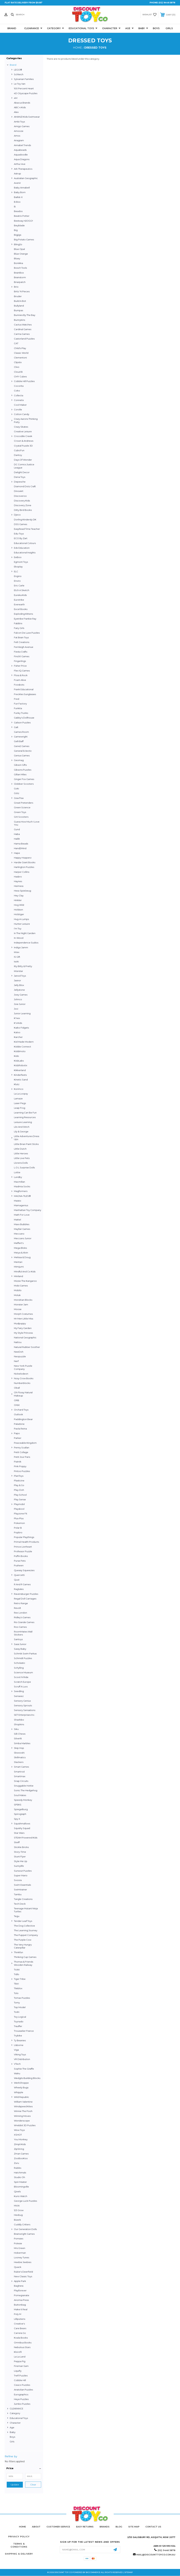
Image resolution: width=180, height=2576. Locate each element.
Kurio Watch (20, 2196)
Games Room (21, 732)
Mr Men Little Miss (23, 1318)
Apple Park (20, 2281)
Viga (16, 2049)
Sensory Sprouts (23, 1705)
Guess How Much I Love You (26, 823)
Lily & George (21, 1131)
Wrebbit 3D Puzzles (24, 2125)
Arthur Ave (19, 164)
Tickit (17, 1969)
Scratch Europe (22, 1681)
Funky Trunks (21, 713)
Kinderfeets (20, 1075)
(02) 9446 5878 (167, 2)
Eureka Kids (20, 595)
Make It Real (20, 2309)
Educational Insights (24, 552)
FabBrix (18, 623)
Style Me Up (20, 1861)
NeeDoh (18, 1351)
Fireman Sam (21, 2366)
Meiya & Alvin (21, 1252)
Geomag (19, 760)
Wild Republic (21, 2097)
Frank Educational (23, 689)
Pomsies (18, 2238)
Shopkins (19, 1724)
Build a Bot (20, 301)
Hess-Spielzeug (22, 890)
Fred (16, 699)
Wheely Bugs (21, 2087)
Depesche (20, 481)
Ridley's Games (22, 1617)
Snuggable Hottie (23, 1785)
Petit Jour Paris (22, 1457)
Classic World (21, 353)
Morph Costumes (23, 1314)
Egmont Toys (21, 562)
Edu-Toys (19, 533)
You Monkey (21, 2139)
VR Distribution (22, 2059)
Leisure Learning (23, 1122)
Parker (17, 1438)
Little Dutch (20, 1148)
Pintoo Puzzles (22, 1471)
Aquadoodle (21, 154)
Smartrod (19, 1771)
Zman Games (21, 2153)
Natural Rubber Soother (27, 1347)
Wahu (17, 2073)
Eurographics (21, 2394)
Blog (119, 2526)
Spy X (17, 1818)
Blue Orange (21, 253)
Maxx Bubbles (21, 1224)
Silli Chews (19, 1733)
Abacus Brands (22, 102)
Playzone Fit (20, 1513)
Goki (16, 788)
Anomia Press (21, 2300)
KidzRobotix (20, 1065)
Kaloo (17, 1032)
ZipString (19, 2149)
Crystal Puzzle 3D (23, 445)
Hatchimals (20, 2172)
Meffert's (19, 1243)
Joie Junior (20, 1004)
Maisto (17, 1200)
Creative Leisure (23, 431)
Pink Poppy (20, 1466)
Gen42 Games (21, 746)
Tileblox (18, 1988)
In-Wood (18, 938)
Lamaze (18, 1098)
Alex (16, 112)
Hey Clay (19, 895)
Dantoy (18, 455)
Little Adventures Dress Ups (26, 1138)
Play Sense (20, 1499)
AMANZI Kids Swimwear (27, 116)
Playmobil (19, 1504)
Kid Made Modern (24, 1041)
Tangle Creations (23, 1899)
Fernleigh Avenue (23, 647)
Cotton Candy (21, 414)
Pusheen (19, 1565)
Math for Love (22, 1214)
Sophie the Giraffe (24, 2068)
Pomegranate (21, 2295)
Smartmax (19, 1776)
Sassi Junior (20, 1644)
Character (111, 28)
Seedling (19, 1691)
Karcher (18, 1037)
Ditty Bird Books (23, 510)
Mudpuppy (20, 1323)
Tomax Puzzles (22, 1998)
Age (129, 28)
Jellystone (19, 989)
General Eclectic (23, 750)
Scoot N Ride (21, 1677)
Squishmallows (22, 1823)
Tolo (16, 1993)
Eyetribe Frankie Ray (25, 618)
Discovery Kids (22, 500)
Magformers (20, 1191)
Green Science (22, 807)
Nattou (17, 1342)
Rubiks (17, 2168)
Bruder (18, 296)
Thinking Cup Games (25, 1957)
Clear (33, 2484)
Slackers (18, 1762)
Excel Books (20, 609)
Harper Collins (21, 872)
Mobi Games (21, 1285)
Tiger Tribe (20, 1979)
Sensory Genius (22, 1700)
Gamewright (21, 736)
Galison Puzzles (22, 722)
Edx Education (22, 547)
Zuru (16, 2163)
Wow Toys (19, 2130)
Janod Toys (20, 975)
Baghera (18, 2285)
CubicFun (19, 450)
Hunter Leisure (22, 923)
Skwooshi (19, 1752)
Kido (16, 1056)
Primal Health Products (26, 1541)
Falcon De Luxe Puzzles (27, 632)
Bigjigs (17, 234)
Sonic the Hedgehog (25, 1790)
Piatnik (17, 1461)
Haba (17, 834)
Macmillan (19, 1181)
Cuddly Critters (22, 2224)
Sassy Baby (20, 1648)
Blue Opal (19, 249)
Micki (17, 2205)
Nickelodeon (21, 1373)
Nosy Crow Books (23, 1378)
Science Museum (23, 1672)
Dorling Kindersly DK (25, 519)
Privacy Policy (19, 2536)
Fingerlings (20, 661)
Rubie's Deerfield (23, 2271)
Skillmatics (20, 1757)
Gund (17, 829)
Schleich (18, 74)
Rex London (20, 1612)
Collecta (18, 395)
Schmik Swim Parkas (25, 1653)
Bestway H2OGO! (23, 220)
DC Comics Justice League (24, 466)
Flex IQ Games (22, 670)
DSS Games (20, 524)
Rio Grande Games (24, 1622)
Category (55, 28)
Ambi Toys (19, 121)
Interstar (18, 971)
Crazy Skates (21, 426)
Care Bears (20, 2328)
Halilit (17, 838)
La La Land (19, 2356)
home (22, 2526)
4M (15, 98)
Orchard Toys (21, 1409)
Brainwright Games (24, 2233)
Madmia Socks (22, 1186)
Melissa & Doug (22, 1257)
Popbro (18, 1532)
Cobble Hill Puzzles (24, 381)
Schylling (19, 1667)
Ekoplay (18, 566)
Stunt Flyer (20, 1856)
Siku (16, 1729)
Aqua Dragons (21, 159)
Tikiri (16, 1983)
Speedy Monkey (23, 1800)
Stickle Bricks (21, 1847)
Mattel (17, 1219)
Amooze (18, 131)
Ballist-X (18, 197)
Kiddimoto (20, 1051)
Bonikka (18, 263)
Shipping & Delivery (19, 2553)
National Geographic (25, 1337)
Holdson (18, 909)
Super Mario (20, 1875)
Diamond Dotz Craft (25, 486)
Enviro (17, 580)
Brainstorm (20, 277)
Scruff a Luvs (21, 1686)
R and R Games (22, 1584)
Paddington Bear (23, 1419)
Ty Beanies (20, 2040)
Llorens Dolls (21, 1162)
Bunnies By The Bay (24, 315)
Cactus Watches (23, 324)
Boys (156, 28)
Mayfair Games (22, 1229)
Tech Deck (20, 1903)
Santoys (18, 1639)
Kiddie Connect (22, 1046)
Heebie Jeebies (22, 2262)
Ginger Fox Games (24, 779)
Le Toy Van (19, 83)
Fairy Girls (19, 628)
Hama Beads (21, 843)
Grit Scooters (21, 816)
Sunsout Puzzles (23, 1870)
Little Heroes (21, 1153)
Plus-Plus (19, 1518)
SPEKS (17, 1804)
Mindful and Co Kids (24, 1271)
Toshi (16, 2012)
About (36, 2526)
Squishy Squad (22, 1828)
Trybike (18, 2035)
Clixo (16, 367)
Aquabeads (20, 150)
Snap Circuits (21, 1781)
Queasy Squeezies (24, 1570)
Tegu (16, 1916)
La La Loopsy (21, 1093)
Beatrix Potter (21, 216)
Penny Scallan (21, 1447)
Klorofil (18, 2352)
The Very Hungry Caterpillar (23, 1946)
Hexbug (18, 2215)
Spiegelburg (21, 1809)
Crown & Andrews (23, 440)
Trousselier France (24, 2031)
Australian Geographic (26, 178)
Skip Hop (19, 1748)
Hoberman (20, 2252)
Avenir (17, 183)
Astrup (17, 173)
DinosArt (18, 491)
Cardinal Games (22, 329)
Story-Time (20, 1851)
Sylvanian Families (24, 79)
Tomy (17, 2002)
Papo (17, 1433)
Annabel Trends (22, 145)
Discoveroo (20, 496)
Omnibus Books (22, 2342)
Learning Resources (25, 1117)
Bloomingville (21, 2186)
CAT (16, 343)
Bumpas (18, 310)
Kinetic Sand (21, 1079)
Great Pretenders (23, 802)
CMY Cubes (20, 376)
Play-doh (19, 1490)
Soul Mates (20, 1795)
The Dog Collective (24, 1925)
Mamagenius (21, 1205)
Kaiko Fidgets (21, 1027)
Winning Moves (22, 2116)
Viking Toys (20, 2054)
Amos (17, 135)
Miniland (18, 1276)
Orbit (17, 1405)
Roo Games (20, 1627)
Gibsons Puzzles (22, 769)
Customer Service (58, 2526)
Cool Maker (20, 404)
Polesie (18, 2243)
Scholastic (19, 1663)
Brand (11, 28)
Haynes (18, 881)
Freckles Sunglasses (25, 694)
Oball (17, 1387)
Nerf (16, 1361)
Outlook (18, 1414)
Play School (20, 1494)
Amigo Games (21, 126)
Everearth (19, 604)
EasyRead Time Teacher (27, 529)
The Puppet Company (26, 1935)
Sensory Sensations (24, 1710)
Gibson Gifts (20, 765)
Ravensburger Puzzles (26, 1594)
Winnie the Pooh (23, 2111)
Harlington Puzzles (24, 867)
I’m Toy (17, 928)
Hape (17, 853)
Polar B (18, 1527)
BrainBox (19, 272)
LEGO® (18, 69)
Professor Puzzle (23, 1551)
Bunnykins (19, 320)
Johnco (18, 999)
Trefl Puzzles (21, 2375)
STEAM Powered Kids (25, 1837)
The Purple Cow (22, 1939)
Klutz (16, 1084)
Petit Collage (21, 1452)
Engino (17, 576)
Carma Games (22, 334)
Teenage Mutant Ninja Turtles (26, 1910)
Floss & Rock (21, 675)
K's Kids (18, 1023)
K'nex (17, 1018)
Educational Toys (83, 28)
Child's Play (20, 348)
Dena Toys (19, 477)
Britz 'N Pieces (22, 291)
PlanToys (18, 1475)
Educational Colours (25, 543)
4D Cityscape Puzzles (25, 93)
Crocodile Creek (23, 436)
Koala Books (21, 2337)
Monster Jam (21, 1304)
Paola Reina (20, 1428)
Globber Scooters (24, 783)
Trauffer (18, 2026)
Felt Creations (21, 642)
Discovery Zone (22, 505)
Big (16, 230)
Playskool (19, 1508)
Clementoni (20, 357)
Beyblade (19, 225)
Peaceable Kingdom (25, 1442)
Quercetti (19, 1575)
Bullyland (19, 305)
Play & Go (19, 1485)
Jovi (16, 1008)
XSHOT (18, 2134)
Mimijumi (19, 1266)
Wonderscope (22, 2120)
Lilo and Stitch (21, 1126)
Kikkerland (20, 1070)
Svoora (18, 1880)
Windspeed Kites (23, 2106)
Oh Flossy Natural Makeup (23, 1394)
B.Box (17, 201)
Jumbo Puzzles (22, 2403)
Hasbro (18, 876)
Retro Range (21, 1603)
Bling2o (18, 244)
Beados (18, 211)
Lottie (17, 1172)
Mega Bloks (20, 1248)
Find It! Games (21, 656)
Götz (16, 793)
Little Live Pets (22, 1158)
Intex (16, 952)
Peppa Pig (19, 2361)
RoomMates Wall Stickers (23, 1633)
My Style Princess (23, 1332)
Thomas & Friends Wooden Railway (23, 1963)
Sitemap (128, 2572)
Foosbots (19, 684)
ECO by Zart (20, 538)
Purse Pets (20, 1560)
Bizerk (17, 2219)
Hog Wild (19, 905)
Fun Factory (20, 703)
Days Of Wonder (23, 459)
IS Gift (17, 956)
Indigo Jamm (21, 947)
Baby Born (20, 192)
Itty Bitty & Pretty (23, 966)
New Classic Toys (23, 2276)
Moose (17, 1309)
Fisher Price (20, 665)
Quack (17, 2267)
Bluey (17, 258)
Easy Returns (85, 2526)
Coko (17, 390)
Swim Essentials (22, 1884)
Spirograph (20, 1814)
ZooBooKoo (21, 2158)
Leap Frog (19, 1108)
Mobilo (17, 1290)
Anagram (19, 140)
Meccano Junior (22, 1238)
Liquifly (17, 2370)
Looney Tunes (21, 2257)
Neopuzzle (20, 1356)
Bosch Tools (20, 267)
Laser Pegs (20, 1103)
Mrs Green (19, 2248)
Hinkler (18, 900)
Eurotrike (19, 599)
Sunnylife (19, 1866)
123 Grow (19, 2210)
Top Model (20, 2007)
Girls (169, 28)
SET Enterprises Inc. (24, 1714)
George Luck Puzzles (25, 2201)
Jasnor (17, 980)
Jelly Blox (19, 985)
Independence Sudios (26, 942)
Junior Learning (22, 1013)
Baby (143, 28)
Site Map (133, 2526)
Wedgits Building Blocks (27, 2078)
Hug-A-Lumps (21, 919)
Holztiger (19, 914)
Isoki (16, 961)
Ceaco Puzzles (22, 2385)
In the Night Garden (24, 933)
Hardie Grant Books (24, 862)
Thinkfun (18, 1952)
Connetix (19, 400)
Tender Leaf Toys (23, 1921)
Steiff (17, 1842)
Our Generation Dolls (25, 2229)
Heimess (18, 886)
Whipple (18, 2092)
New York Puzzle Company (23, 1367)
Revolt (17, 1608)
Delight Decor (22, 472)
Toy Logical (20, 2016)
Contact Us (153, 2526)
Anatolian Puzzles (23, 2389)
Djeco (17, 514)
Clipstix (18, 362)
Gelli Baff (19, 741)
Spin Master (20, 2182)
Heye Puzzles (21, 2399)
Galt (16, 727)
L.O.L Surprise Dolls (24, 1167)
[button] (23, 2468)
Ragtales (19, 1589)
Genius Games (22, 755)
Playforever (20, 2290)
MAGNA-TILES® (22, 1196)
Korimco (18, 1089)
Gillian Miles (20, 774)
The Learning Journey (25, 1930)
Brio (16, 286)
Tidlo (16, 1974)
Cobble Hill (20, 2380)
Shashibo (19, 1719)
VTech (17, 2064)
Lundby (18, 1177)
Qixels (17, 2191)
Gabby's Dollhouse (24, 717)
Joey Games (20, 994)
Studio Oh (19, 2177)
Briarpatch (20, 282)
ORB (16, 1400)
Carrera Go (20, 2333)
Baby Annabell (22, 187)
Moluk (17, 1295)
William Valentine (23, 2101)
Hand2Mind (20, 848)
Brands (104, 2526)
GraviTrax (19, 798)
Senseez (19, 1696)
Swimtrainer (20, 1889)
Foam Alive (20, 680)
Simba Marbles (22, 1743)
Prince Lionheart (23, 1546)
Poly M (17, 2314)
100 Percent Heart (24, 88)
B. (15, 206)
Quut (16, 1579)
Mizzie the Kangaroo (25, 1281)
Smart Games (21, 1766)
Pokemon (19, 1523)
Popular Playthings (24, 1537)
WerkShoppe (21, 2082)
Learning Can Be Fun (25, 1112)
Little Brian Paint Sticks (26, 1144)
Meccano (19, 1233)
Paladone (19, 1424)
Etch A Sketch (21, 590)
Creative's (19, 2323)
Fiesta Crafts (20, 651)
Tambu (17, 1894)
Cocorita (19, 386)
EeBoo (17, 557)
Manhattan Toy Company (27, 1210)
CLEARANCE (33, 28)
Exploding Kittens (23, 613)
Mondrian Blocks (23, 1299)
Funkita (18, 708)
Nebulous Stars (22, 2347)
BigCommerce (93, 2572)
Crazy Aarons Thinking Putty (26, 420)
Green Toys (20, 812)
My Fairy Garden (23, 1328)
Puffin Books (21, 1556)
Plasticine (19, 1480)
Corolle (18, 409)
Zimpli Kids (20, 2144)
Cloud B (18, 371)
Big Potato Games (24, 239)
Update (15, 2484)
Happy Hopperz (22, 857)
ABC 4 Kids (20, 107)
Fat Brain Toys (21, 637)
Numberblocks (22, 1383)
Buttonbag (20, 2304)
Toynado (18, 2021)
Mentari (18, 1262)
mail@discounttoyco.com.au (155, 2554)
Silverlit (18, 1738)
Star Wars (19, 1833)
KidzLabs (19, 1060)
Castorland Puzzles (24, 338)
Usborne (18, 2045)
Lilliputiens (19, 2319)
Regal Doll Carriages (25, 1598)
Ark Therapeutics (23, 168)
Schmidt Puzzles (23, 1658)
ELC (16, 571)
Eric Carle (19, 585)
